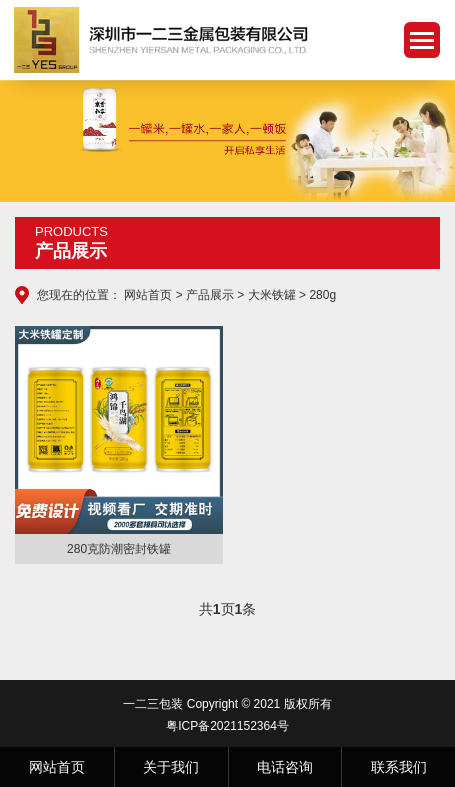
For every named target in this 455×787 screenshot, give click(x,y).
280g (322, 295)
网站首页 (148, 295)
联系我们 (399, 767)
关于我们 (171, 767)
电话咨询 (285, 767)
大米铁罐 (272, 295)
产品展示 (210, 295)
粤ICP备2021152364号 (227, 726)
